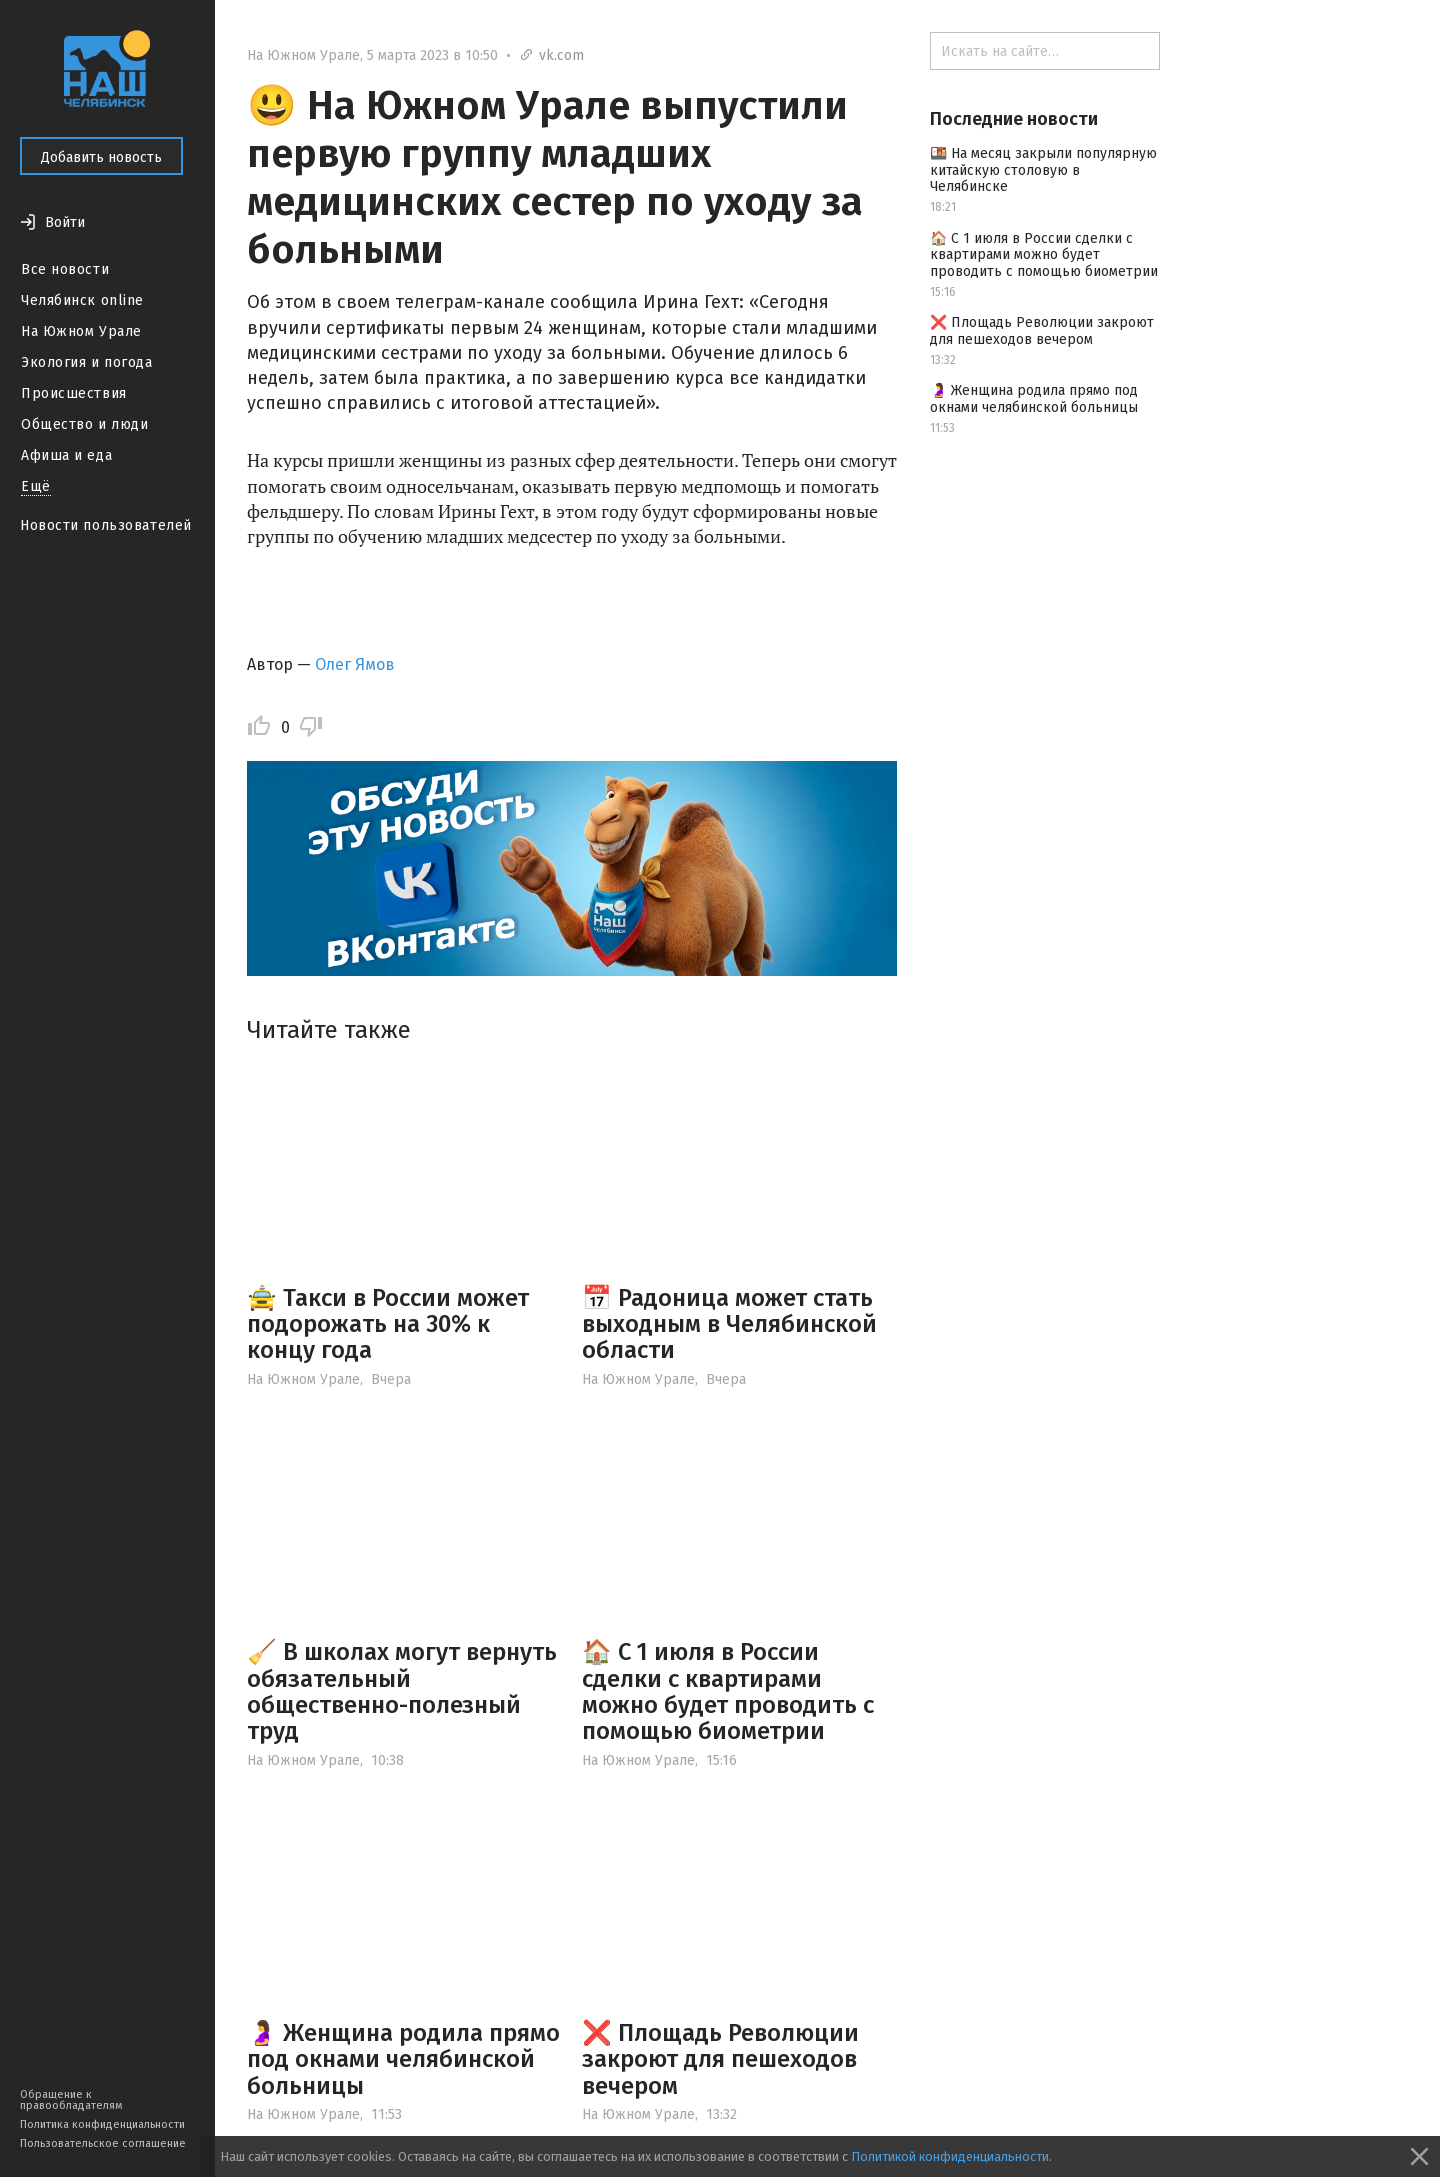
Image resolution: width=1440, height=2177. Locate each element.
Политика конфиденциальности (102, 2124)
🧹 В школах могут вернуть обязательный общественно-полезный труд (402, 1691)
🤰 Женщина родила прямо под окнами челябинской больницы (403, 2059)
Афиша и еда (66, 455)
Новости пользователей (106, 525)
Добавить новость (101, 157)
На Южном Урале (81, 331)
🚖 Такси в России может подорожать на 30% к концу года (388, 1324)
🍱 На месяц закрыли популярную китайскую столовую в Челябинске (1043, 170)
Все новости (65, 269)
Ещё (36, 486)
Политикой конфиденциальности (950, 2156)
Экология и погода (87, 362)
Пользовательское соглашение (103, 2143)
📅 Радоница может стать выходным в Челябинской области (729, 1324)
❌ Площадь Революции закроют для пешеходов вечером (720, 2059)
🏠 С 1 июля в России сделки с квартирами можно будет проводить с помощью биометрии (728, 1691)
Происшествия (74, 393)
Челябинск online (82, 300)
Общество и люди (84, 424)
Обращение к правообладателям (71, 2100)
